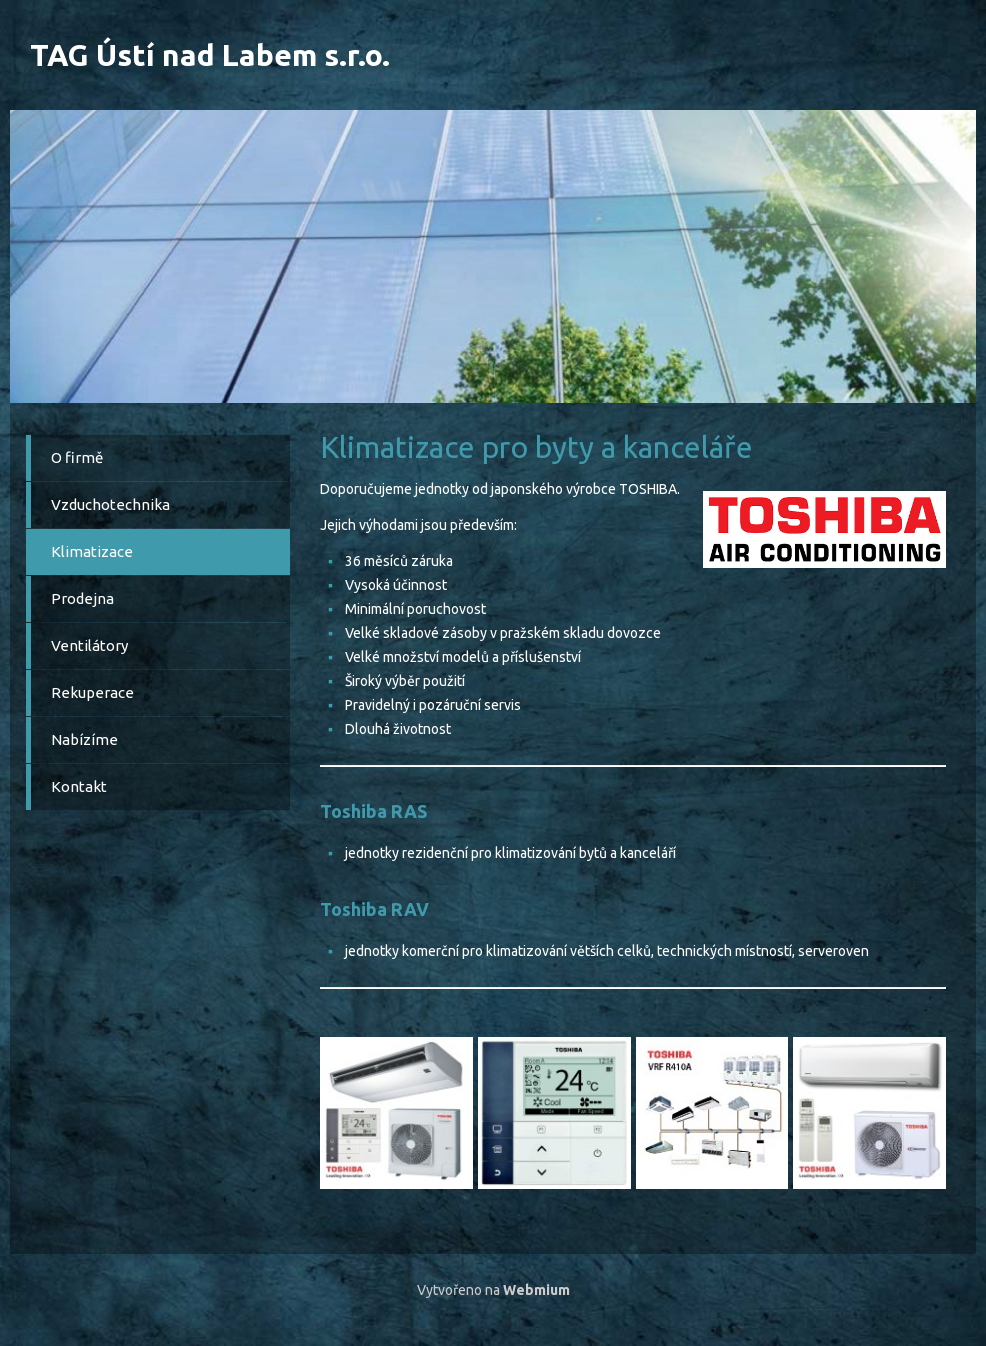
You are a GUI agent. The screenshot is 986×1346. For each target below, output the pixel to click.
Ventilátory (89, 645)
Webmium (536, 1290)
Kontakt (79, 786)
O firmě (77, 457)
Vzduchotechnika (110, 504)
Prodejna (82, 598)
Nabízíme (84, 739)
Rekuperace (92, 692)
